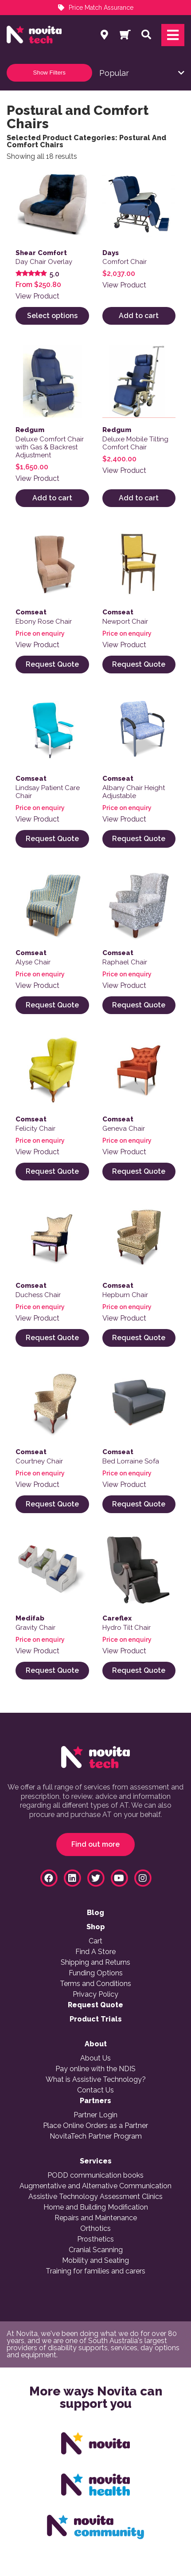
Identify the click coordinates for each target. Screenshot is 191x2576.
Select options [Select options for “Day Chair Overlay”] (52, 315)
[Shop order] (142, 73)
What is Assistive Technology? (96, 2079)
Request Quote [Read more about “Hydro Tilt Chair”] (138, 1670)
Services (96, 2161)
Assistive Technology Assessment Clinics (95, 2196)
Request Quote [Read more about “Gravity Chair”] (52, 1670)
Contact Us (95, 2090)
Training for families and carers (95, 2271)
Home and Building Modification (95, 2207)
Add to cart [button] (139, 315)
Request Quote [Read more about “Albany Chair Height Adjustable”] (138, 838)
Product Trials (96, 2019)
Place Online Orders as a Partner (95, 2125)
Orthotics (95, 2228)
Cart (95, 1941)
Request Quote (95, 2005)
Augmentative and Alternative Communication (95, 2186)
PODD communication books (95, 2175)
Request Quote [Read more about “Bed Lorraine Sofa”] (138, 1504)
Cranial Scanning (96, 2250)
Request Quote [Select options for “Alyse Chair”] (52, 1005)
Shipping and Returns (95, 1962)
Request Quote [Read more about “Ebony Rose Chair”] (52, 664)
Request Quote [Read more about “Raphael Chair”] (138, 1005)
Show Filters (49, 72)
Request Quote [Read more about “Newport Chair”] (138, 664)
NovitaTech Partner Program (96, 2136)
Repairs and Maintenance (96, 2218)
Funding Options (96, 1973)
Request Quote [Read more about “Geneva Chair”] (138, 1171)
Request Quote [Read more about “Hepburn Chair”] (138, 1337)
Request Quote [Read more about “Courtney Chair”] (52, 1504)
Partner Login (95, 2115)
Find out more (95, 1844)
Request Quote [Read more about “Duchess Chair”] (52, 1337)
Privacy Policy (95, 1994)
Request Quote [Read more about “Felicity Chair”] (52, 1171)
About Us (95, 2058)
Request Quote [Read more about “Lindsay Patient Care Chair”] (52, 838)
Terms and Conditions (95, 1983)
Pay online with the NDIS (95, 2069)
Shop (95, 1927)
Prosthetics (95, 2239)
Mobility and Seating (95, 2260)
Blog (95, 1912)
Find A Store (95, 1951)
